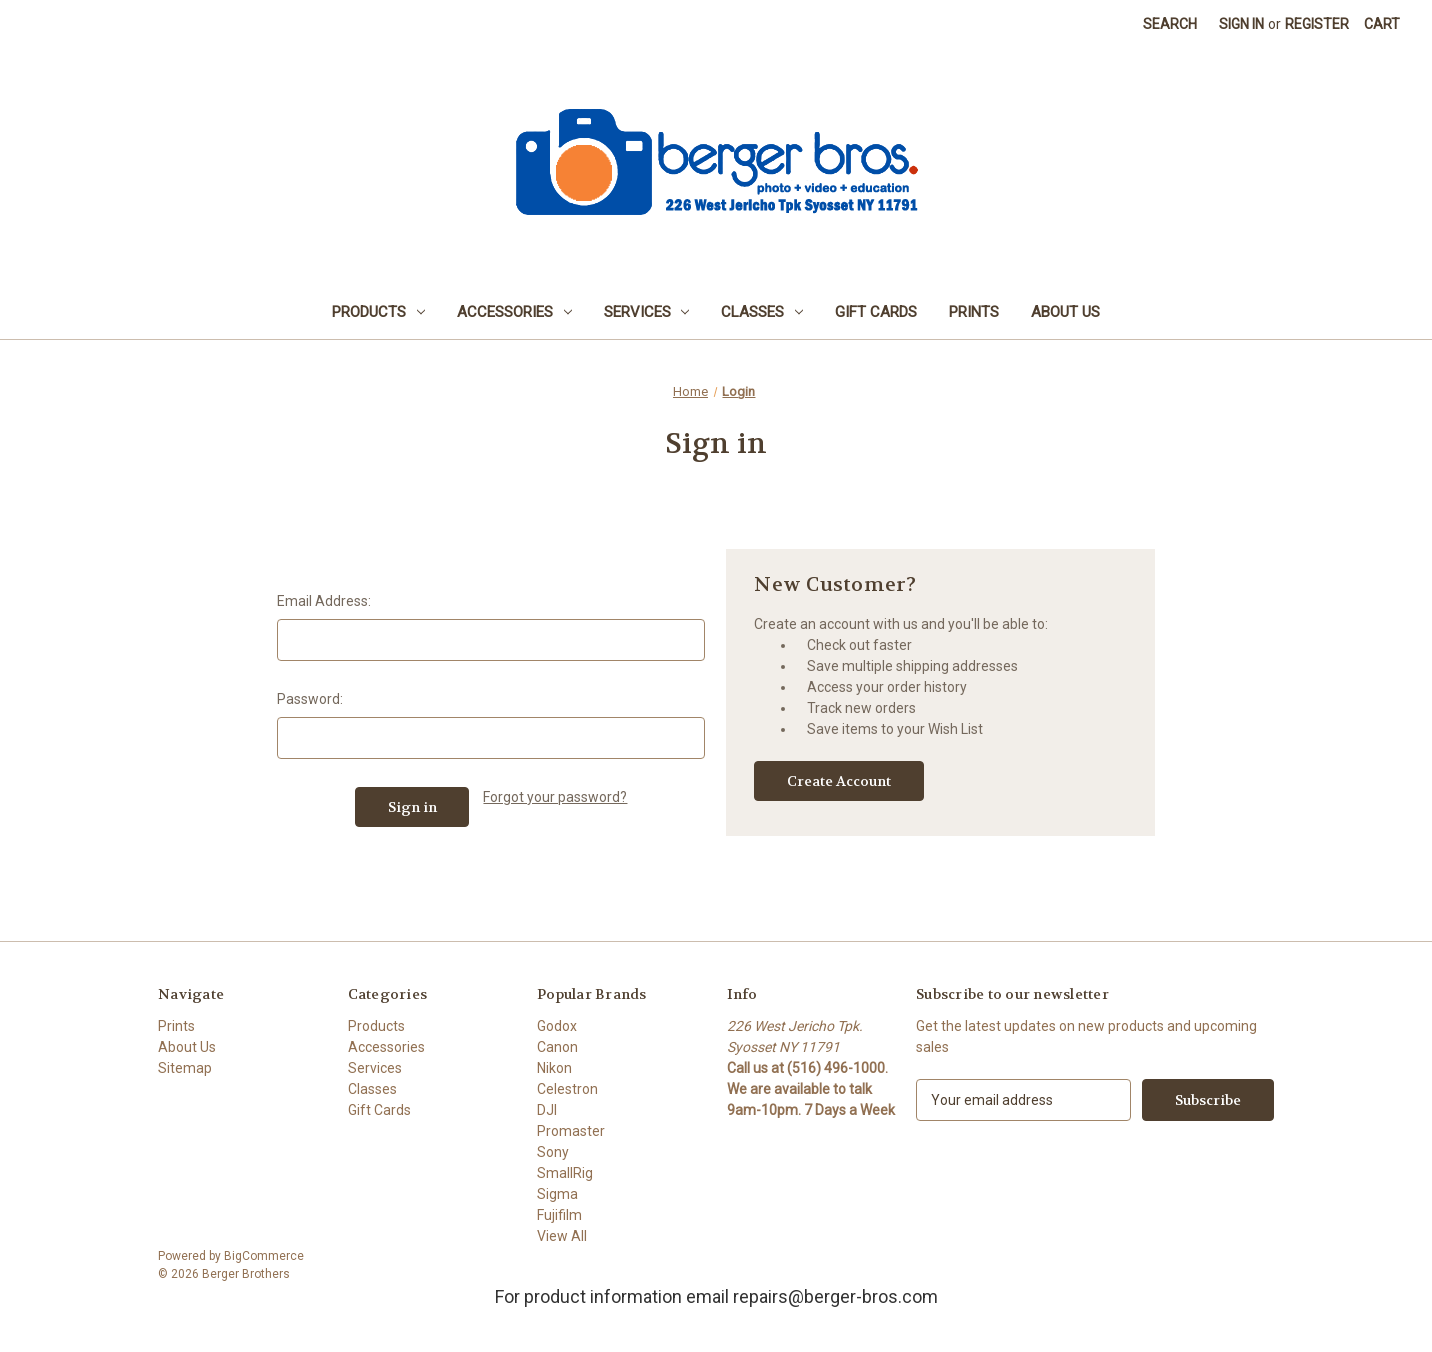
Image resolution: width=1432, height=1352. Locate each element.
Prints (974, 312)
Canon (557, 1047)
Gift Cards (876, 312)
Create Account (839, 781)
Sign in (1241, 24)
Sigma (557, 1194)
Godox (557, 1026)
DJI (547, 1110)
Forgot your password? (555, 797)
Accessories (514, 312)
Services (647, 312)
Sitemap (185, 1068)
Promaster (571, 1131)
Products (378, 312)
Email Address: (324, 601)
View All (562, 1236)
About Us (1065, 312)
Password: (310, 699)
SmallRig (565, 1173)
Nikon (554, 1068)
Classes (762, 312)
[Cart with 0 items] (1382, 24)
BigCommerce (264, 1256)
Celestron (567, 1089)
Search (1170, 24)
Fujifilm (559, 1215)
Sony (553, 1152)
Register (1317, 24)
